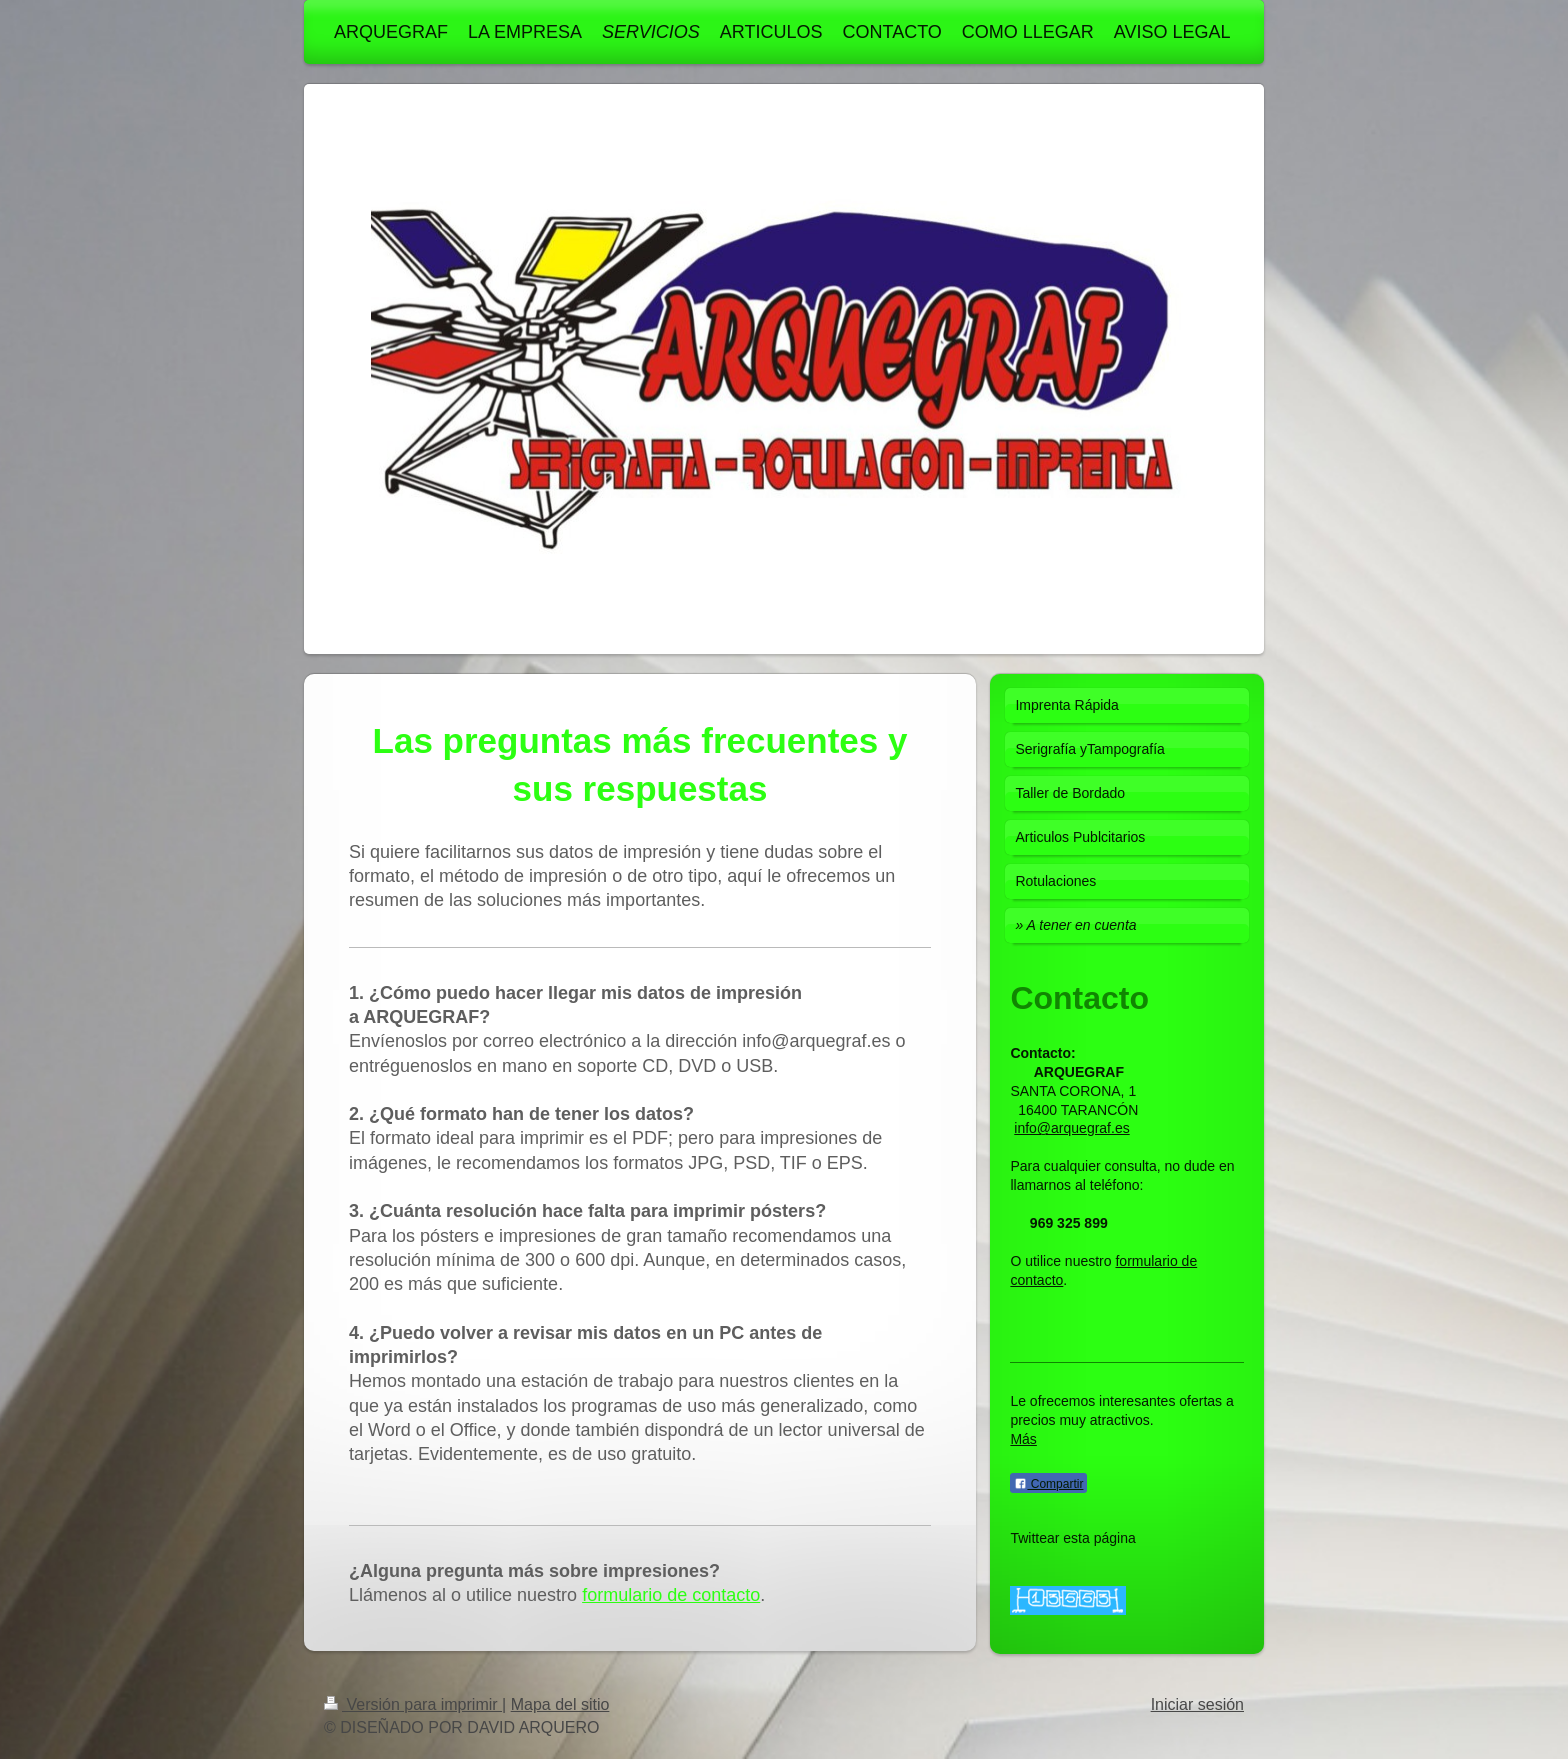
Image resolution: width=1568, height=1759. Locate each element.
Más (1023, 1439)
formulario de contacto (671, 1595)
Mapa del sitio (560, 1704)
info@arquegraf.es (1071, 1128)
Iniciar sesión (1197, 1704)
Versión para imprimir (413, 1704)
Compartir (1048, 1484)
